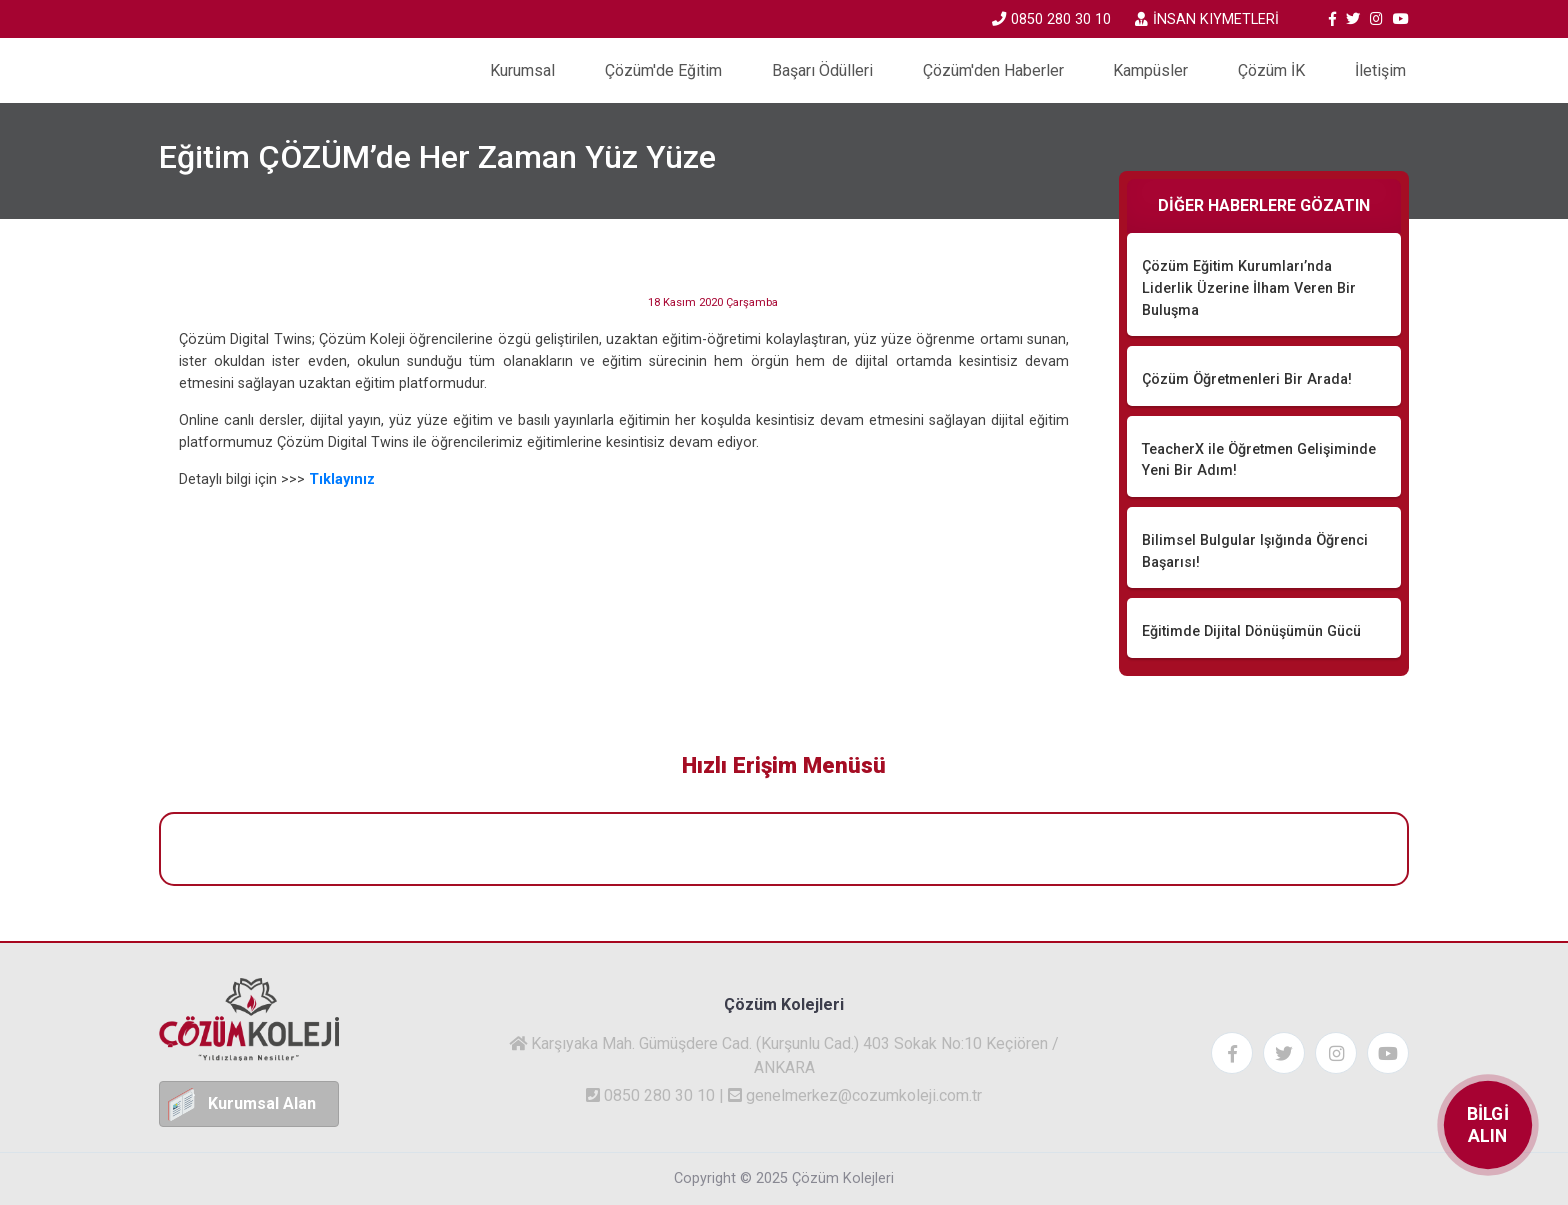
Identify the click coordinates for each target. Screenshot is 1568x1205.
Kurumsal (522, 70)
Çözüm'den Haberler (993, 70)
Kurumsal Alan (262, 1103)
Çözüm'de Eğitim (663, 70)
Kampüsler (1150, 70)
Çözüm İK (1271, 70)
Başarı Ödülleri (822, 70)
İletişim (1380, 70)
